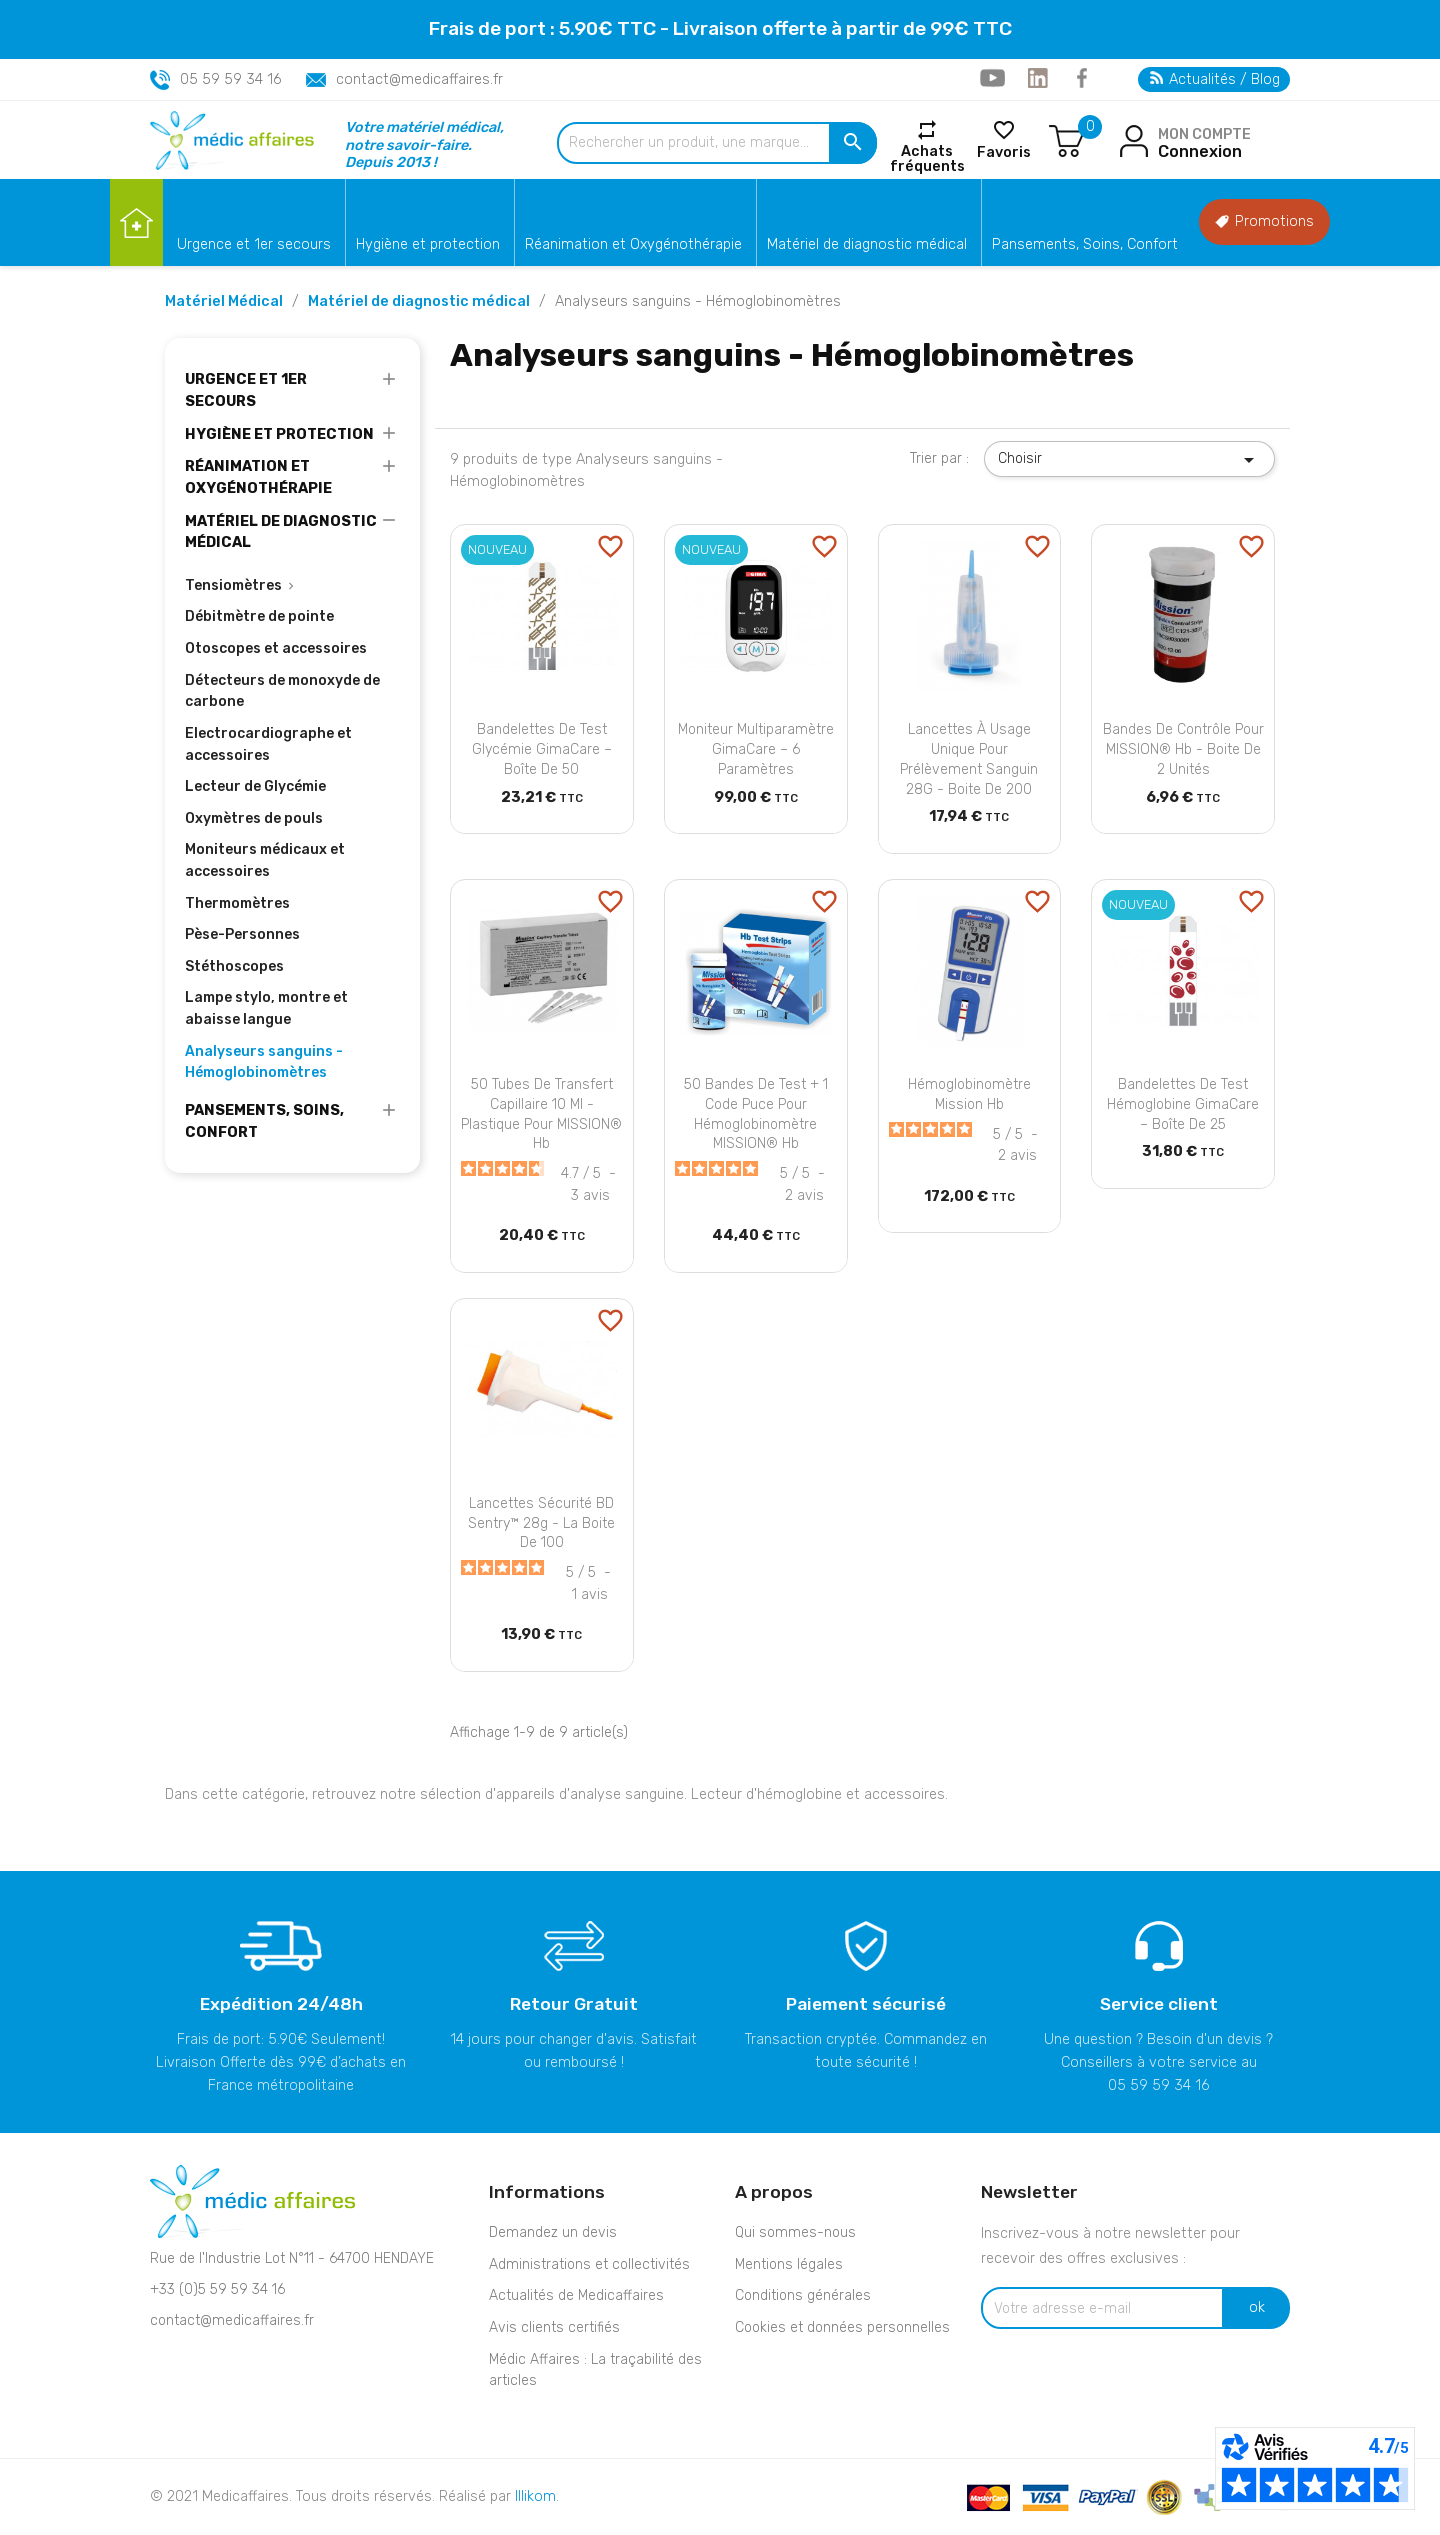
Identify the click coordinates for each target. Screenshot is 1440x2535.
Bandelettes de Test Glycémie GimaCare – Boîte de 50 (542, 749)
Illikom (535, 2496)
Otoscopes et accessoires (276, 648)
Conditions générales (803, 2295)
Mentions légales (789, 2264)
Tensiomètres (233, 585)
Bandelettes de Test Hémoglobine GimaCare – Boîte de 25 (1183, 1104)
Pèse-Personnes (242, 934)
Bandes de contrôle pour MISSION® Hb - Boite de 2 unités (1183, 749)
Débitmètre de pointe (259, 616)
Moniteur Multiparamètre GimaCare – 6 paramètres (756, 749)
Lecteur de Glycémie (255, 786)
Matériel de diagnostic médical (867, 244)
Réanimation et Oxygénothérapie (633, 244)
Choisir (1129, 460)
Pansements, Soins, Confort (1085, 244)
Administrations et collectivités (589, 2264)
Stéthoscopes (234, 966)
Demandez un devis (553, 2232)
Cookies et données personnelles (842, 2327)
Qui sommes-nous (795, 2232)
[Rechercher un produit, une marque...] (717, 143)
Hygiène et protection (428, 244)
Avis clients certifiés (554, 2327)
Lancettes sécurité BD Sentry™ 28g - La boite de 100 (541, 1523)
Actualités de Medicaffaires (576, 2295)
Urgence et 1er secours (254, 244)
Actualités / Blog (1215, 79)
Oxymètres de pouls (254, 818)
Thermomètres (237, 903)
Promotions (1264, 221)
